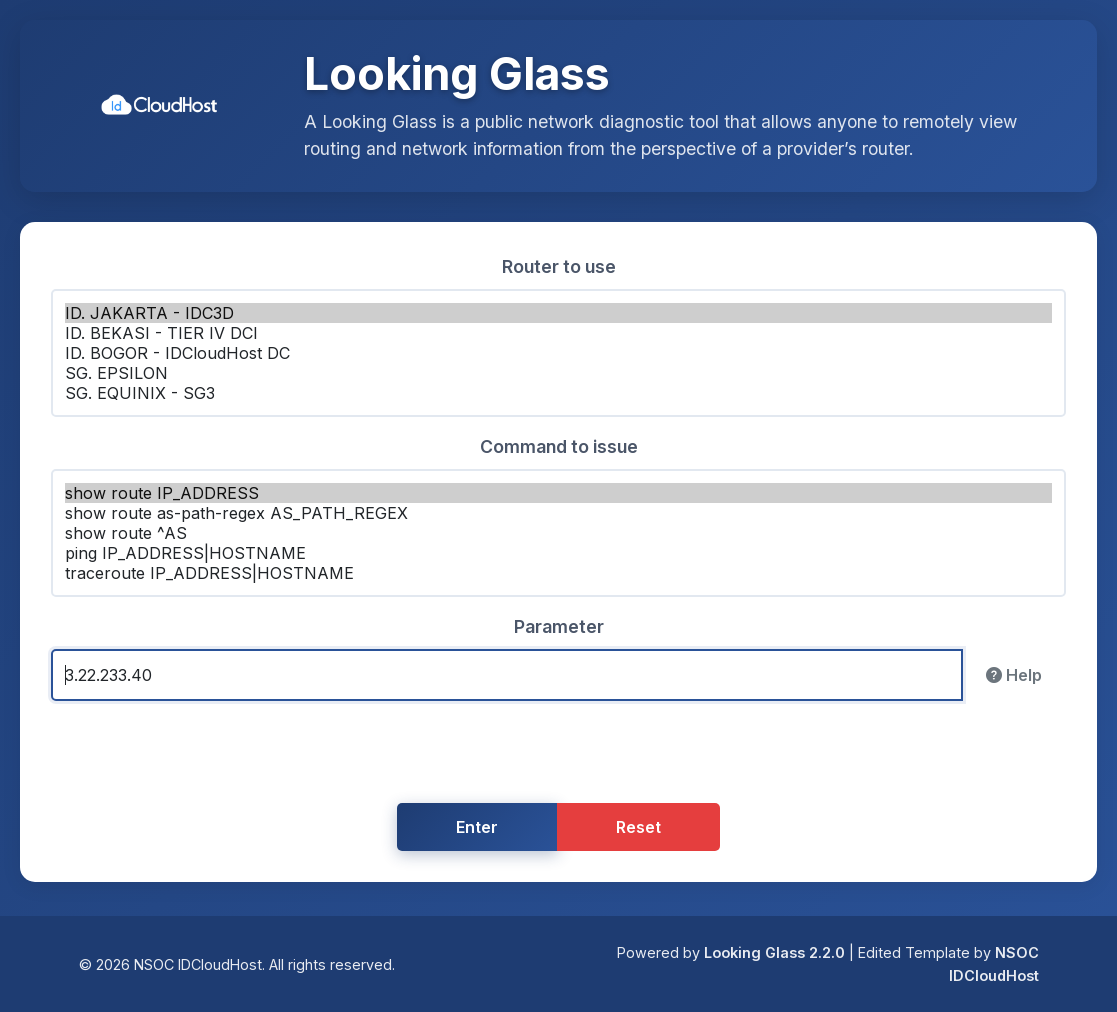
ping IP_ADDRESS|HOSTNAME (558, 553)
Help (1014, 675)
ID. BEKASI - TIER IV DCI (558, 333)
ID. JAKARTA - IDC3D (558, 313)
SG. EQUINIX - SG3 (558, 393)
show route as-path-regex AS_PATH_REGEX (558, 513)
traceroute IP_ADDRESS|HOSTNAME (558, 573)
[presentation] (559, 756)
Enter (477, 827)
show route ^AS (558, 533)
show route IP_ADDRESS (558, 493)
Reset (638, 827)
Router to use (559, 266)
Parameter (559, 626)
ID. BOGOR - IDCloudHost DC (558, 353)
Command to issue (559, 446)
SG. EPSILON (558, 373)
